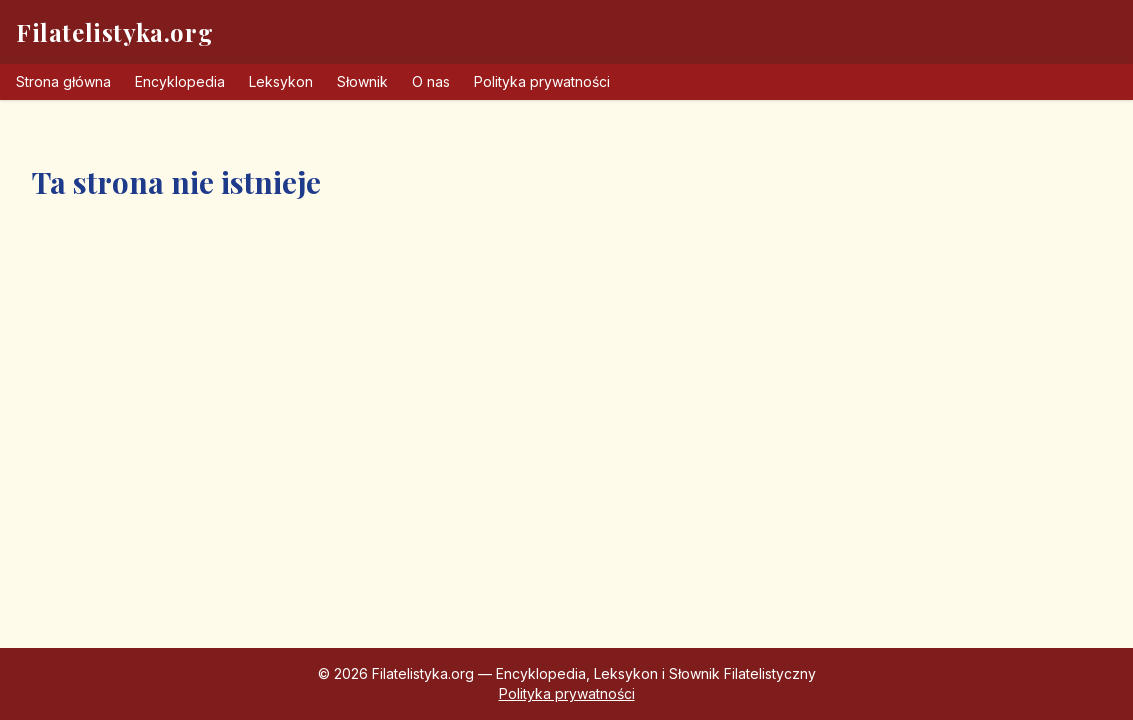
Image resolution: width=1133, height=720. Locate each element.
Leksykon (281, 81)
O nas (431, 81)
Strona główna (63, 81)
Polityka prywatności (542, 81)
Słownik (362, 81)
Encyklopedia (180, 81)
